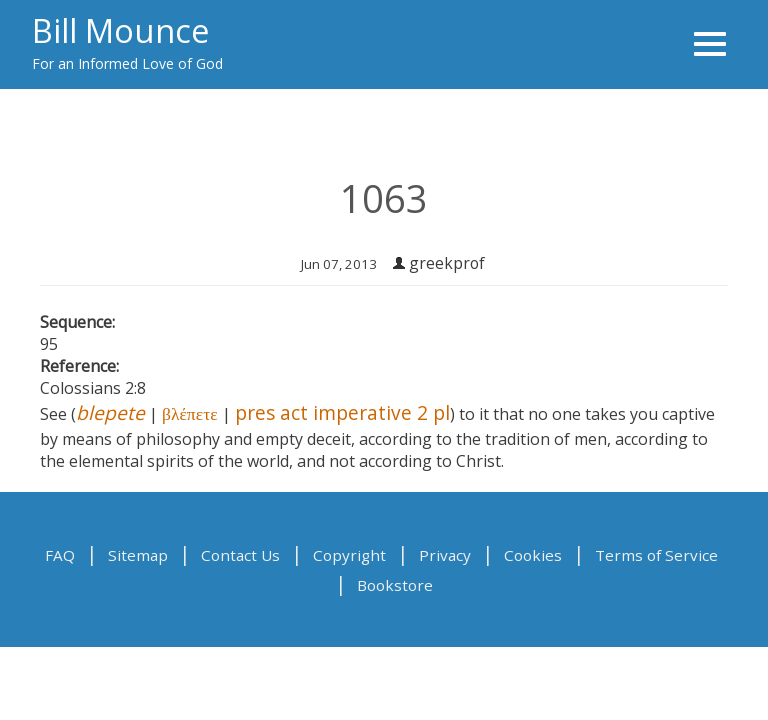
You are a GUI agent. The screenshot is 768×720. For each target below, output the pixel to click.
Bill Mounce (120, 30)
